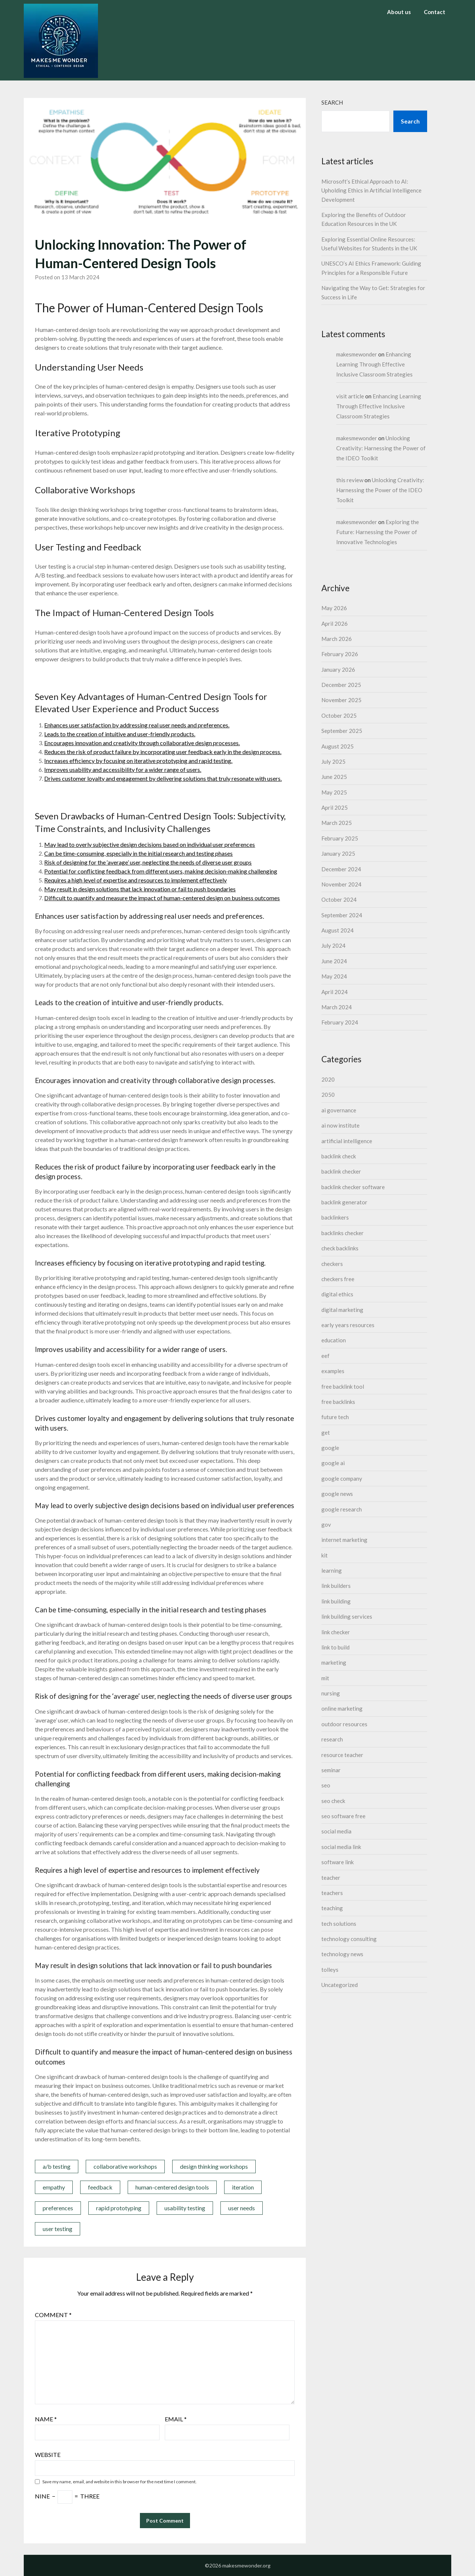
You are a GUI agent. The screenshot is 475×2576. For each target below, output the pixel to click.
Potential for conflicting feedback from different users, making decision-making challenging (160, 871)
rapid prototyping (118, 2207)
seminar (331, 1770)
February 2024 (339, 1022)
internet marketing (344, 1539)
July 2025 (333, 761)
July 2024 (333, 945)
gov (326, 1524)
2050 (328, 1094)
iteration (243, 2187)
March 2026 (336, 638)
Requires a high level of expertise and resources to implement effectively (135, 880)
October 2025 (339, 715)
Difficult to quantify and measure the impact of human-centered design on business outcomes (162, 897)
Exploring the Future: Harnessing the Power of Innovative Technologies (377, 532)
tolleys (329, 1969)
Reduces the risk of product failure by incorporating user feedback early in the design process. (162, 751)
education (333, 1340)
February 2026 (339, 654)
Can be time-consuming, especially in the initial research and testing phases (138, 853)
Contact (434, 12)
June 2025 (334, 776)
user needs (241, 2207)
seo (325, 1785)
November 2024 (341, 884)
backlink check (338, 1156)
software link (337, 1862)
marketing (333, 1662)
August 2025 (337, 746)
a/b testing (57, 2166)
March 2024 (336, 1007)
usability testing (184, 2207)
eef (325, 1355)
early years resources (347, 1325)
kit (324, 1555)
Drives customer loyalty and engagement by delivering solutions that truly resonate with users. (163, 778)
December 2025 (341, 684)
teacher (330, 1877)
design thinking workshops (214, 2166)
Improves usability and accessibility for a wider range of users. (122, 769)
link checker (335, 1632)
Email (176, 2418)
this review (349, 480)
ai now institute (340, 1125)
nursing (330, 1693)
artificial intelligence (346, 1141)
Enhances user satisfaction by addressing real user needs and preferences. (136, 724)
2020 (328, 1079)
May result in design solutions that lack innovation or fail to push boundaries (140, 888)
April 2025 (334, 807)
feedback (100, 2187)
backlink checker (341, 1171)
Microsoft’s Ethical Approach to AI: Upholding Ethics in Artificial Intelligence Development (371, 190)
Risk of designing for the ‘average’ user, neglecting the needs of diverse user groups (148, 862)
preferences (58, 2207)
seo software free (343, 1816)
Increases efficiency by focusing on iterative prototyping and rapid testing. (138, 760)
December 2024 (341, 869)
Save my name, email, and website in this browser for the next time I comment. (119, 2481)
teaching (332, 1908)
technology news (342, 1954)
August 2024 (337, 930)
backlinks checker (342, 1233)
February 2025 (339, 838)
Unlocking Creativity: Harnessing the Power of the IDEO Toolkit (381, 448)
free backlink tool (342, 1386)
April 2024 (334, 991)
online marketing (342, 1708)
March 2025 (336, 822)
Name (46, 2418)
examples (332, 1371)
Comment (53, 2314)
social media (336, 1831)
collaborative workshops (125, 2166)
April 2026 (334, 623)
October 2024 (339, 899)
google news (337, 1493)
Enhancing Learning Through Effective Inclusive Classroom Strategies (374, 364)
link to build (335, 1647)
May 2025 (334, 792)
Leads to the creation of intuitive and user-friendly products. (119, 733)
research (332, 1739)
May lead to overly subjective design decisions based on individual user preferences (149, 844)
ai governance (338, 1110)
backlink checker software (353, 1187)
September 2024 (341, 915)
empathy (54, 2187)
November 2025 (341, 700)
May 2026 (334, 608)
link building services (346, 1616)
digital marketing (342, 1309)
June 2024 (334, 961)
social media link (341, 1846)
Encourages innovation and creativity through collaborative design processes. (142, 742)
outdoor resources (344, 1724)
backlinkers (335, 1217)
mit (325, 1678)
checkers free (337, 1279)
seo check (333, 1800)
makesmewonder (356, 354)
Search (332, 102)
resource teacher (342, 1754)
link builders (336, 1585)
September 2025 (341, 730)
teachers (332, 1892)
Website (47, 2454)
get (325, 1432)
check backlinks (339, 1248)
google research (341, 1509)
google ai (333, 1463)
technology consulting (349, 1938)
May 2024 (334, 976)
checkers (332, 1263)
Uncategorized (339, 1984)
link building (336, 1601)
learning (331, 1570)
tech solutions (338, 1923)
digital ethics (337, 1294)
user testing (57, 2228)
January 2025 (338, 853)
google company (341, 1478)
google (330, 1447)
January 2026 (338, 669)
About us (399, 12)
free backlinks (338, 1401)
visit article (350, 396)
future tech (335, 1417)
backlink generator (344, 1202)
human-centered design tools (172, 2187)
